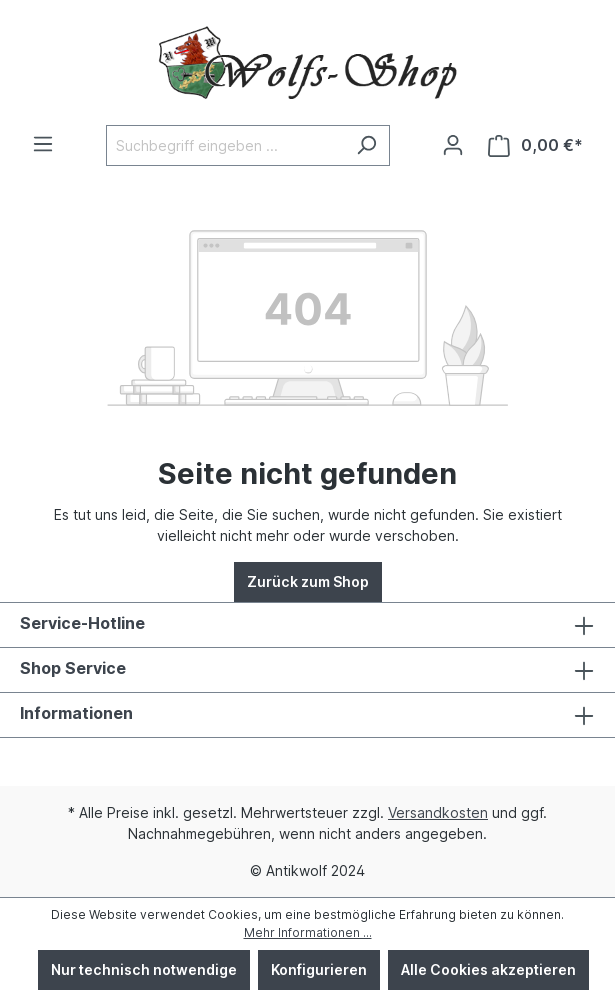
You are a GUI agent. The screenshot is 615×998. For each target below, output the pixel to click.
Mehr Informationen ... (308, 932)
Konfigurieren (319, 969)
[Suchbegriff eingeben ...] (225, 145)
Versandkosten (438, 812)
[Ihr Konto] (453, 145)
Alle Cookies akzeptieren (488, 969)
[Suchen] (366, 145)
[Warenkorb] (535, 145)
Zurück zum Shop (308, 581)
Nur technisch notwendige (144, 969)
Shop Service (73, 668)
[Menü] (43, 144)
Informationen (76, 713)
